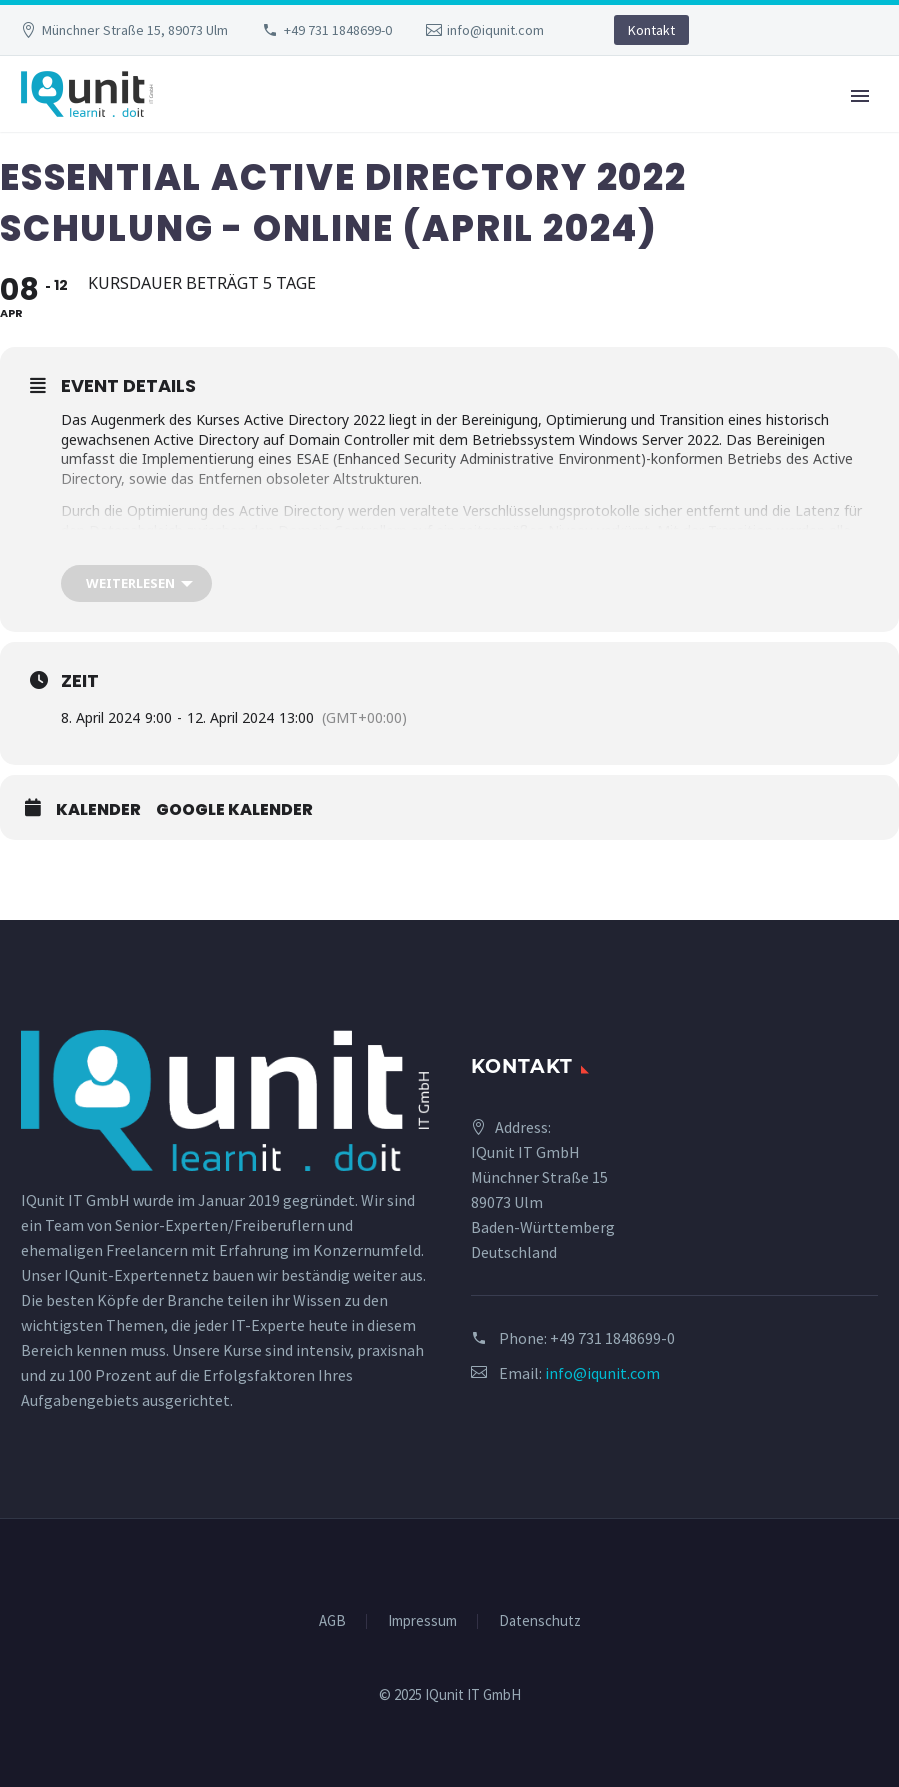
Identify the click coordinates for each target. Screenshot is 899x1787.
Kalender (98, 810)
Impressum (422, 1621)
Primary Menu (860, 96)
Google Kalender (234, 810)
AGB (332, 1621)
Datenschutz (540, 1621)
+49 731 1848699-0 (338, 30)
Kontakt (651, 30)
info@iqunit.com (495, 30)
